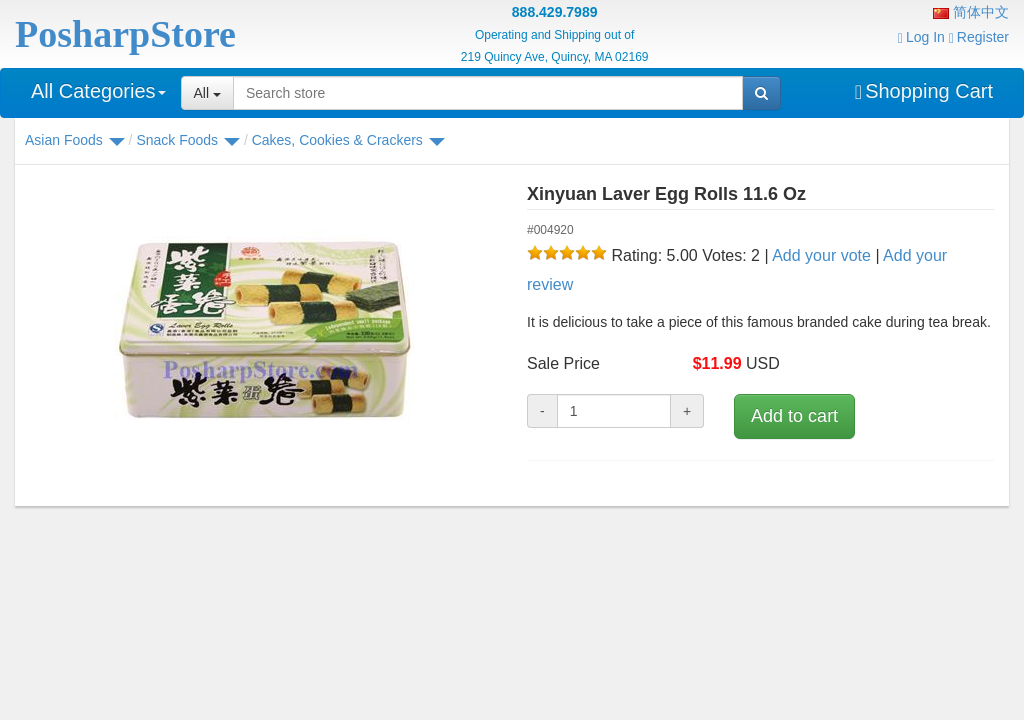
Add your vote (821, 255)
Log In (921, 37)
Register (979, 37)
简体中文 (971, 12)
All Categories (98, 91)
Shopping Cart (924, 91)
